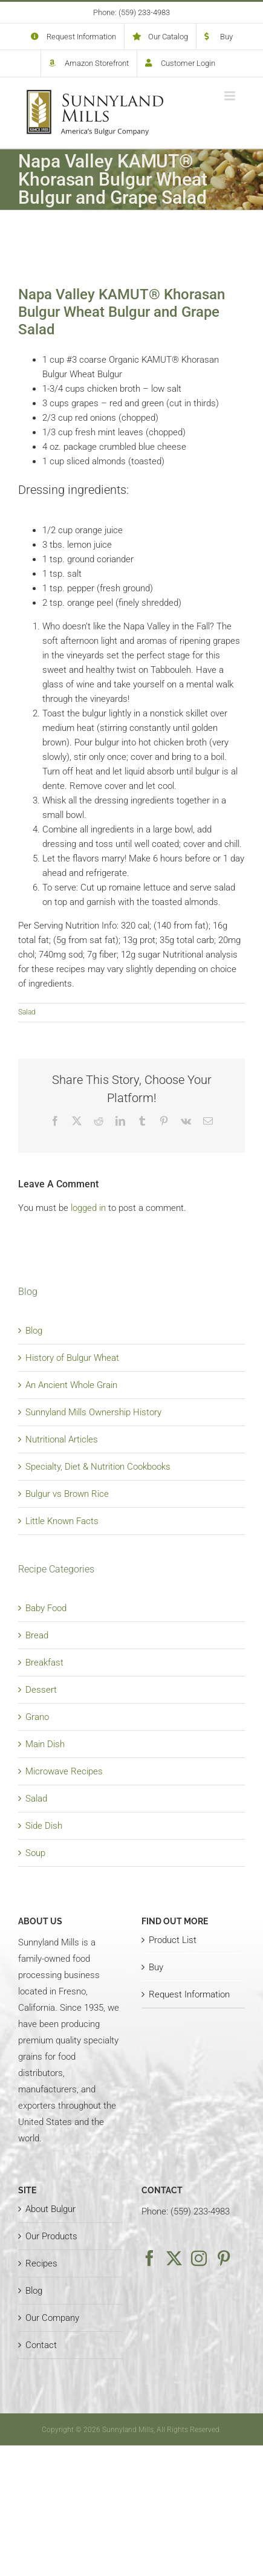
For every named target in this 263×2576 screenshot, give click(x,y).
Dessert (41, 1689)
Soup (35, 1853)
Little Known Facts (62, 1521)
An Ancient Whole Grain (71, 1385)
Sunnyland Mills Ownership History (93, 1412)
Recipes (41, 2263)
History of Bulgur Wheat (72, 1357)
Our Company (52, 2317)
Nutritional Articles (61, 1439)
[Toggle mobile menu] (230, 95)
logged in (88, 1207)
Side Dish (43, 1825)
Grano (37, 1716)
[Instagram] (199, 2258)
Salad (27, 1012)
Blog (33, 1330)
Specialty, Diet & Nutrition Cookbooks (97, 1466)
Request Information (189, 1994)
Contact (41, 2345)
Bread (36, 1635)
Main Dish (45, 1744)
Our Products (51, 2236)
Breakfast (44, 1662)
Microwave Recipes (64, 1771)
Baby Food (46, 1608)
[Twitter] (174, 2258)
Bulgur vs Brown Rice (67, 1493)
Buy (156, 1967)
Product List (172, 1940)
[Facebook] (149, 2258)
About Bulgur (50, 2209)
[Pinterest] (224, 2258)
